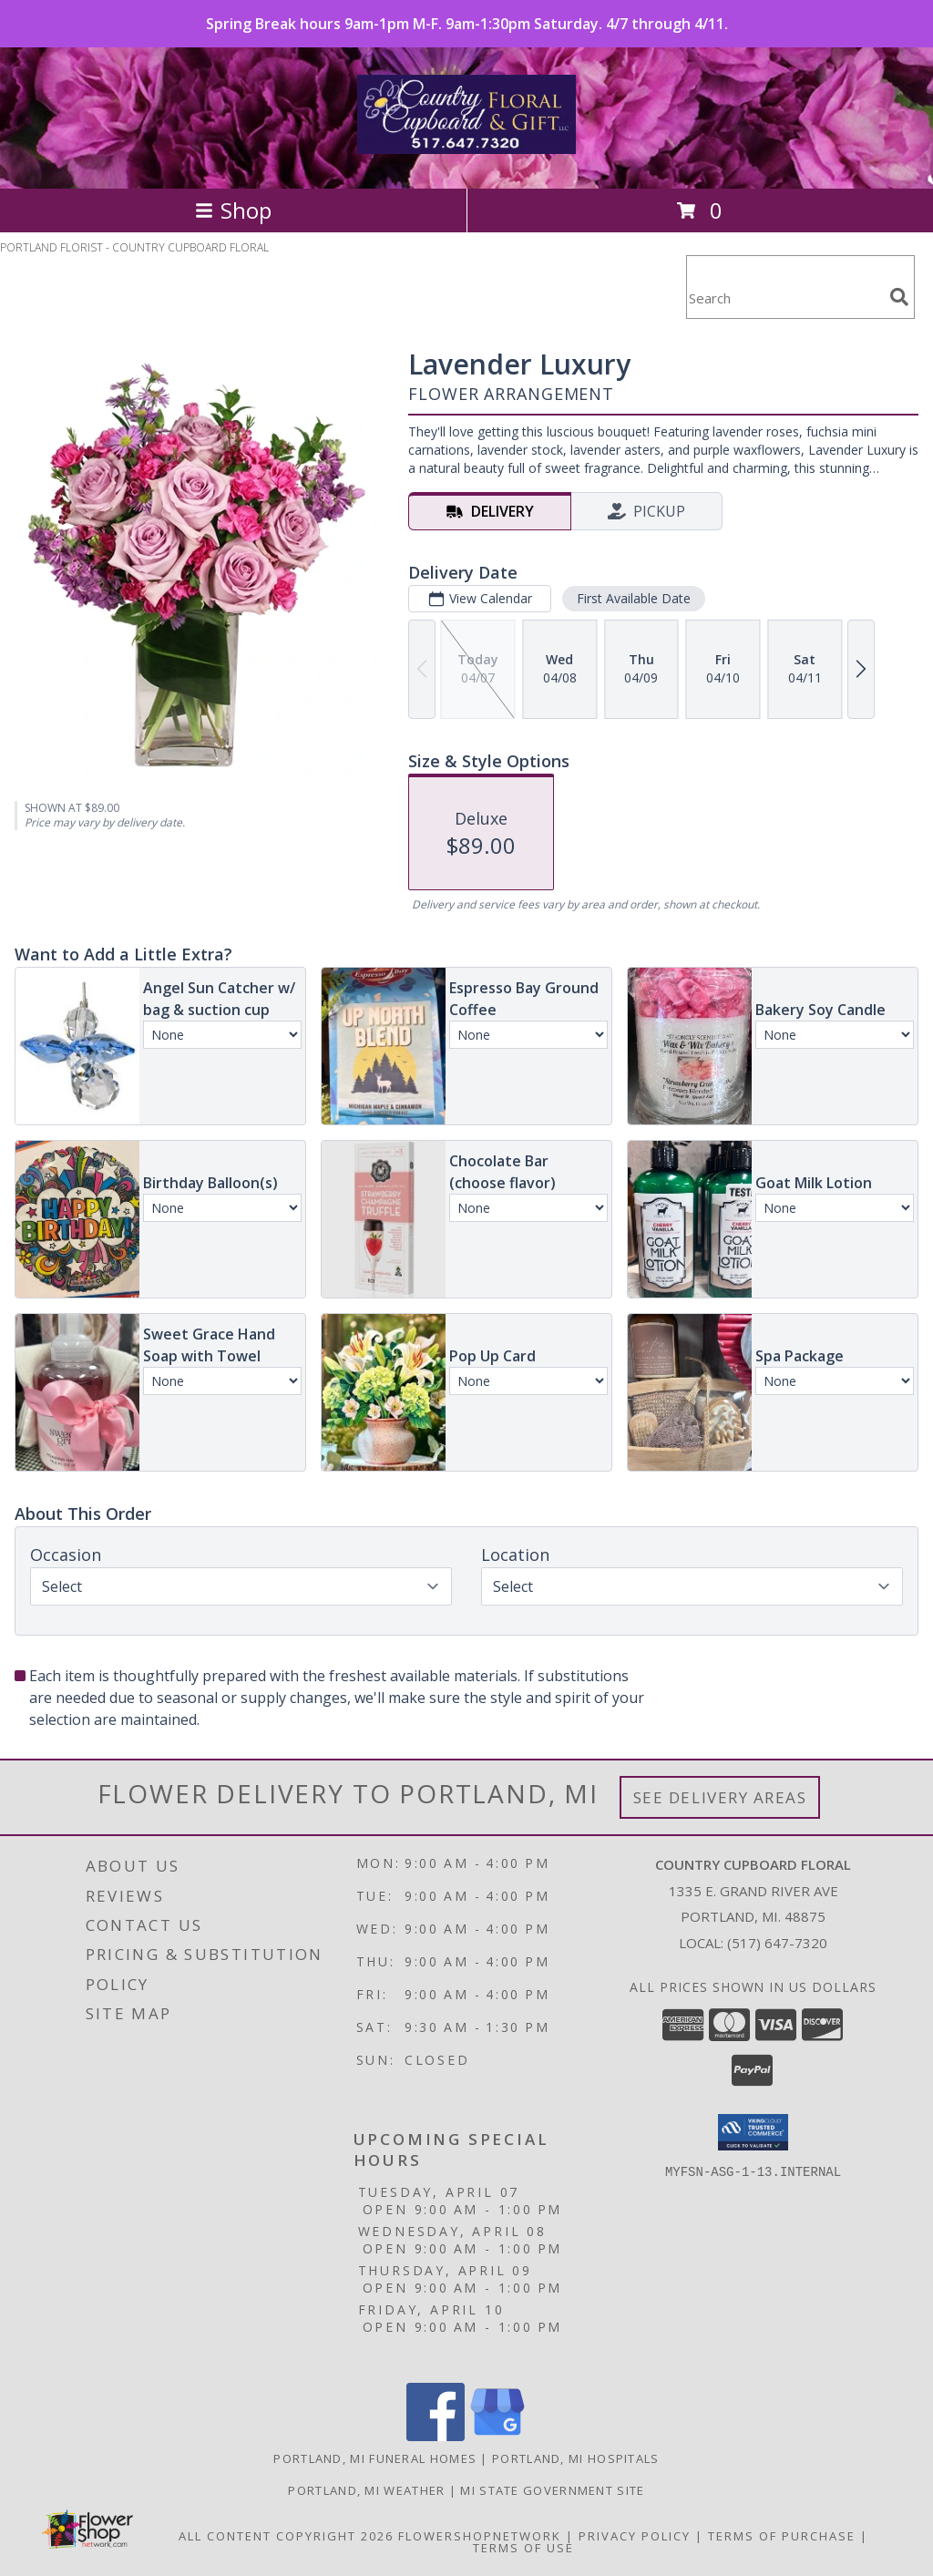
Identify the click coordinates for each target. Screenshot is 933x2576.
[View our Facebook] (435, 2436)
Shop (233, 210)
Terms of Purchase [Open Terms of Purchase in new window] (782, 2536)
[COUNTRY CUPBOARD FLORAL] (466, 144)
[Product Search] (784, 298)
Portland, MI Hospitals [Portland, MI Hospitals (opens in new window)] (576, 2458)
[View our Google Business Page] (497, 2436)
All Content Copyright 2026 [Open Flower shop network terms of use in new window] (286, 2536)
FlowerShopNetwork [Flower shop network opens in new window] (479, 2536)
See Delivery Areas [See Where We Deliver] (720, 1797)
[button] (753, 2132)
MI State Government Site (552, 2490)
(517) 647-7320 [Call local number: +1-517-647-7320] (777, 1943)
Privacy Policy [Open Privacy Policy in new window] (635, 2536)
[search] (899, 297)
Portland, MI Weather (366, 2490)
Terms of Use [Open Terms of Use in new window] (523, 2548)
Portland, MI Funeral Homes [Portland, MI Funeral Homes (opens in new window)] (375, 2458)
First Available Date (634, 598)
